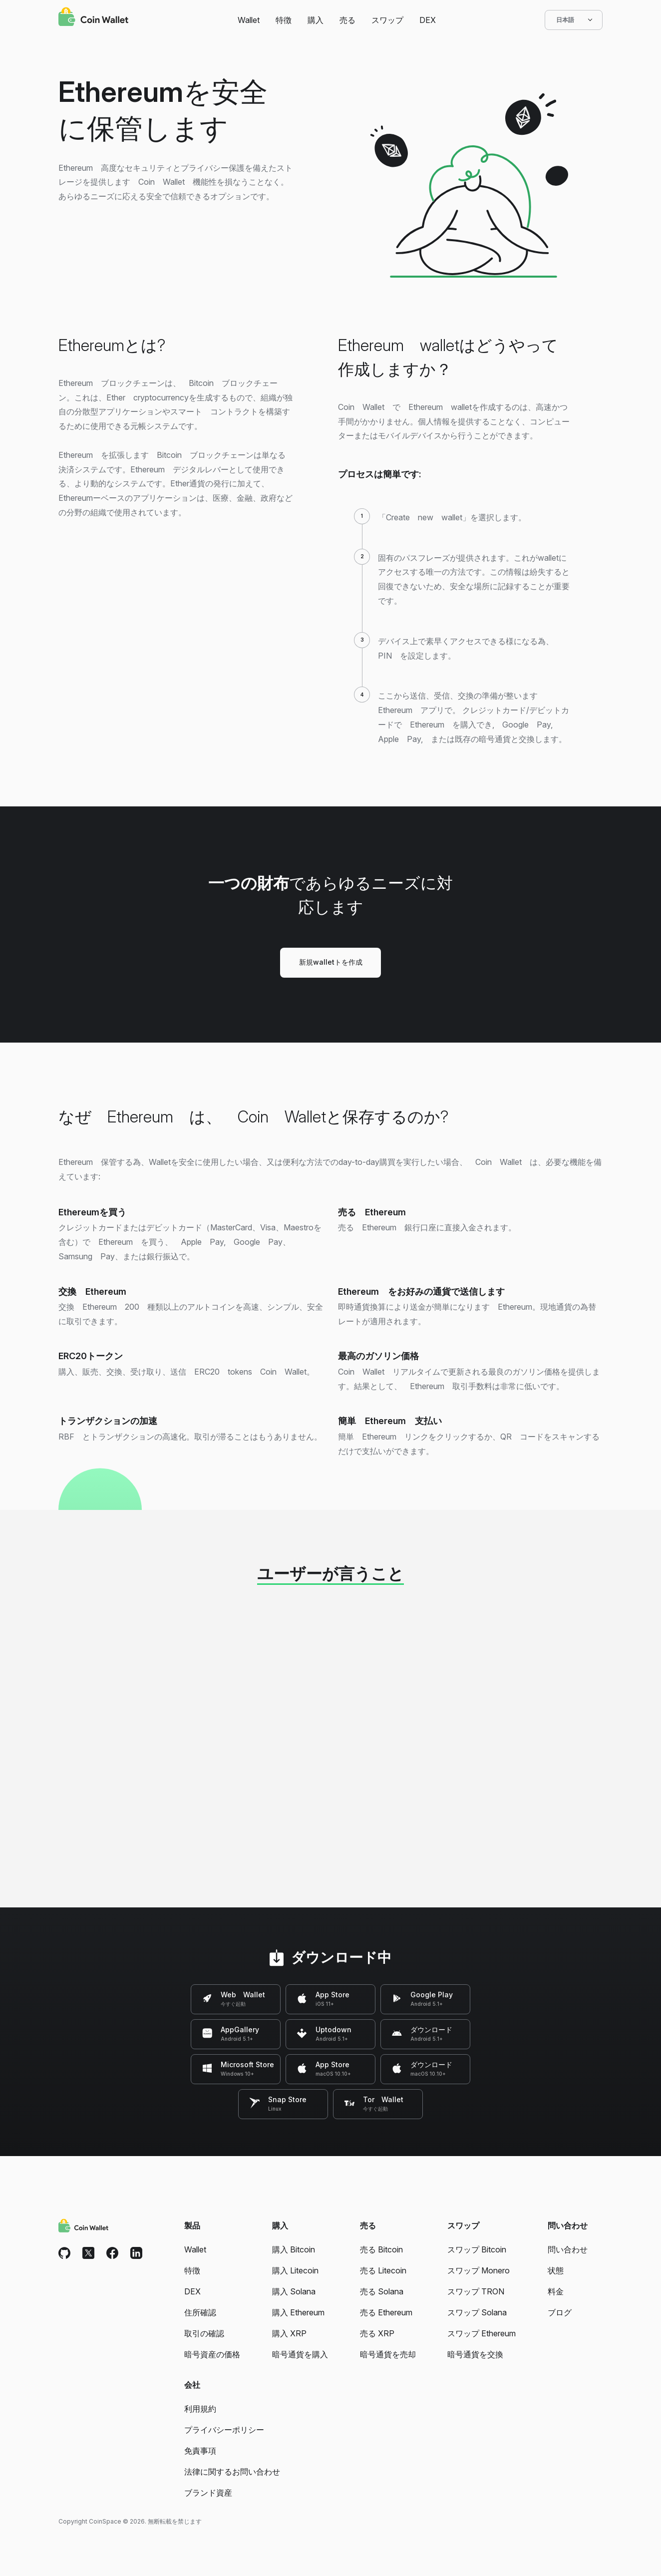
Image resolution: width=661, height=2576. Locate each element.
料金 (556, 2291)
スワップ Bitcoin (476, 2249)
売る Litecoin (383, 2270)
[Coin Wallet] (93, 18)
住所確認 (200, 2312)
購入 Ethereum (298, 2312)
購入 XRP (289, 2333)
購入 (316, 20)
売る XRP (377, 2333)
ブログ (560, 2312)
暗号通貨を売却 (388, 2354)
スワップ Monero (478, 2270)
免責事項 (200, 2451)
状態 (556, 2270)
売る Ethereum (386, 2312)
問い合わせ (568, 2249)
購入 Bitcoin (293, 2249)
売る (347, 20)
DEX (427, 20)
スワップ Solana (477, 2312)
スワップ (387, 20)
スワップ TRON (475, 2291)
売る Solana (381, 2291)
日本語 (573, 19)
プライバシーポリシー (224, 2430)
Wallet (249, 20)
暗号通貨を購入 (300, 2354)
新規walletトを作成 (330, 962)
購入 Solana (294, 2291)
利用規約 (200, 2409)
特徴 (284, 20)
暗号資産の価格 (212, 2354)
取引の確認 (204, 2333)
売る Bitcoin (381, 2249)
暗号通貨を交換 (475, 2354)
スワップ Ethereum (481, 2333)
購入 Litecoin (295, 2270)
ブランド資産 (208, 2493)
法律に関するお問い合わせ (232, 2472)
